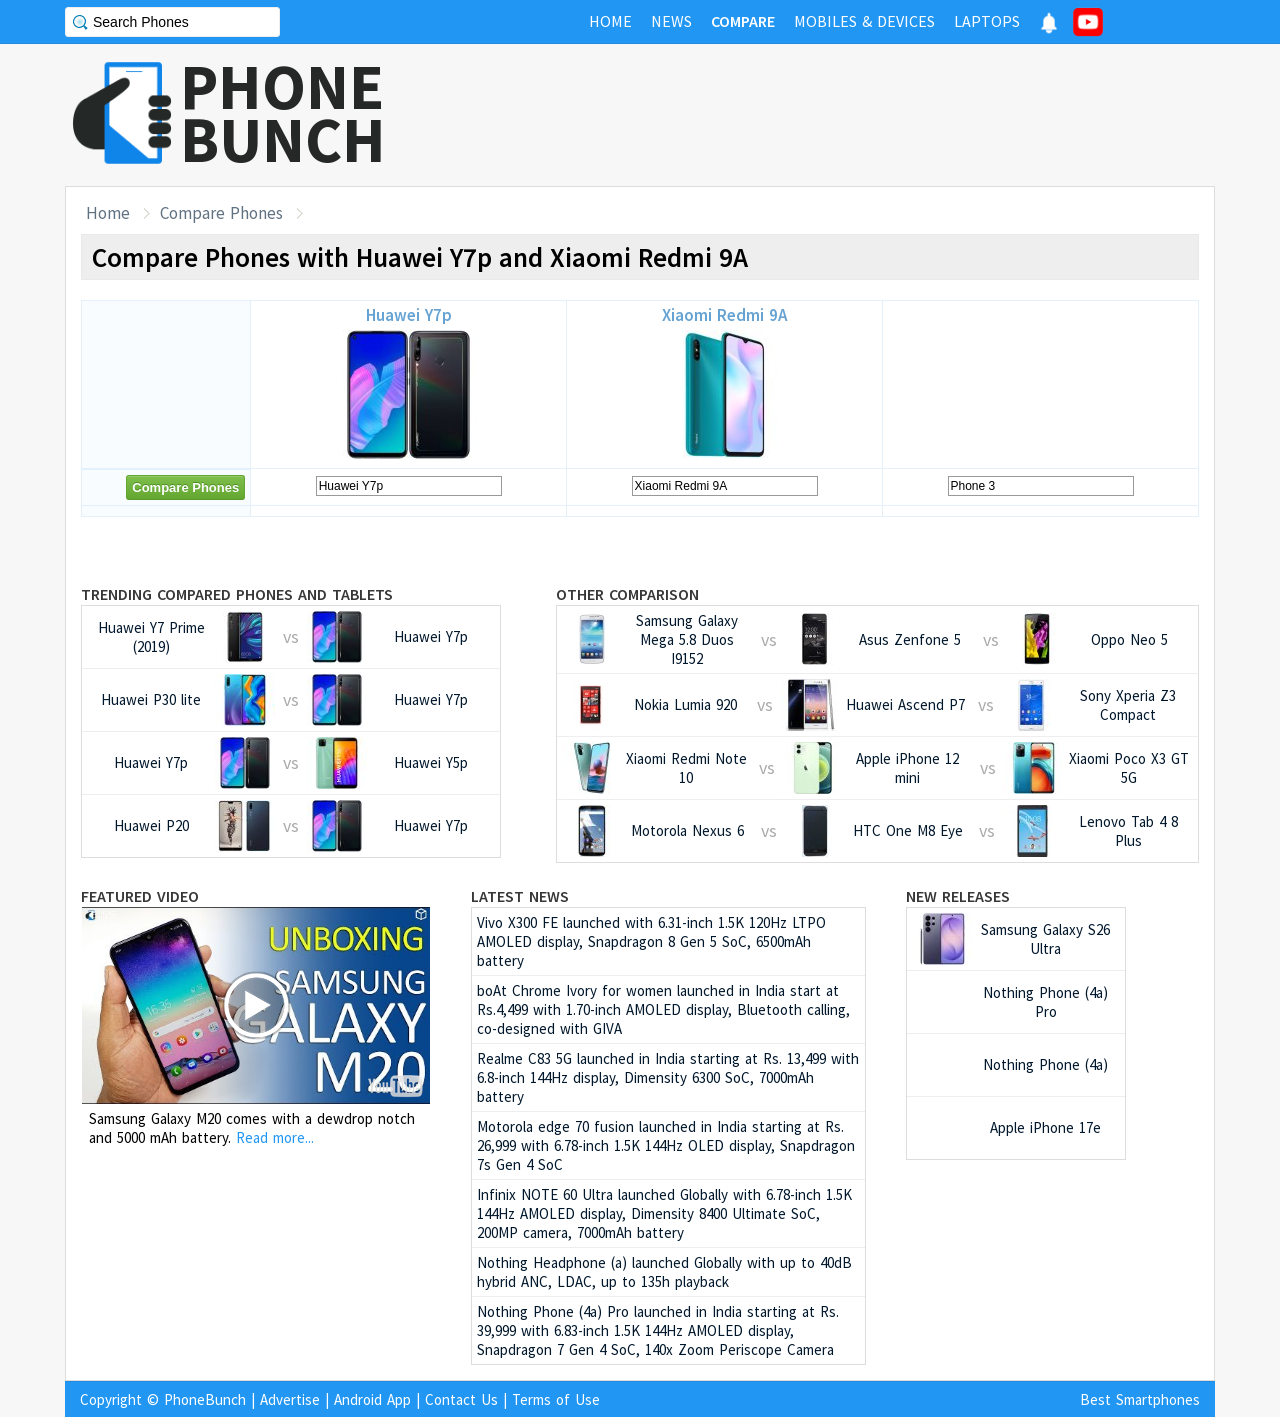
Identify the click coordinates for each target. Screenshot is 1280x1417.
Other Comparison (627, 594)
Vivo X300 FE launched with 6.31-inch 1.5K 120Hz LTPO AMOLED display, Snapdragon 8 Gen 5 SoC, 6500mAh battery (651, 941)
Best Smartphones (1140, 1399)
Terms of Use (556, 1399)
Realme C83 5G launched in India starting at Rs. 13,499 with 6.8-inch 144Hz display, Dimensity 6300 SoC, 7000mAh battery (668, 1077)
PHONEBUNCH (283, 113)
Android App (372, 1399)
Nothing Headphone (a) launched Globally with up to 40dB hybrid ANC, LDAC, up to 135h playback (664, 1272)
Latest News (520, 896)
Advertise (290, 1399)
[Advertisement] (851, 115)
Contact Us (461, 1399)
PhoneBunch (205, 1399)
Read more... (275, 1137)
